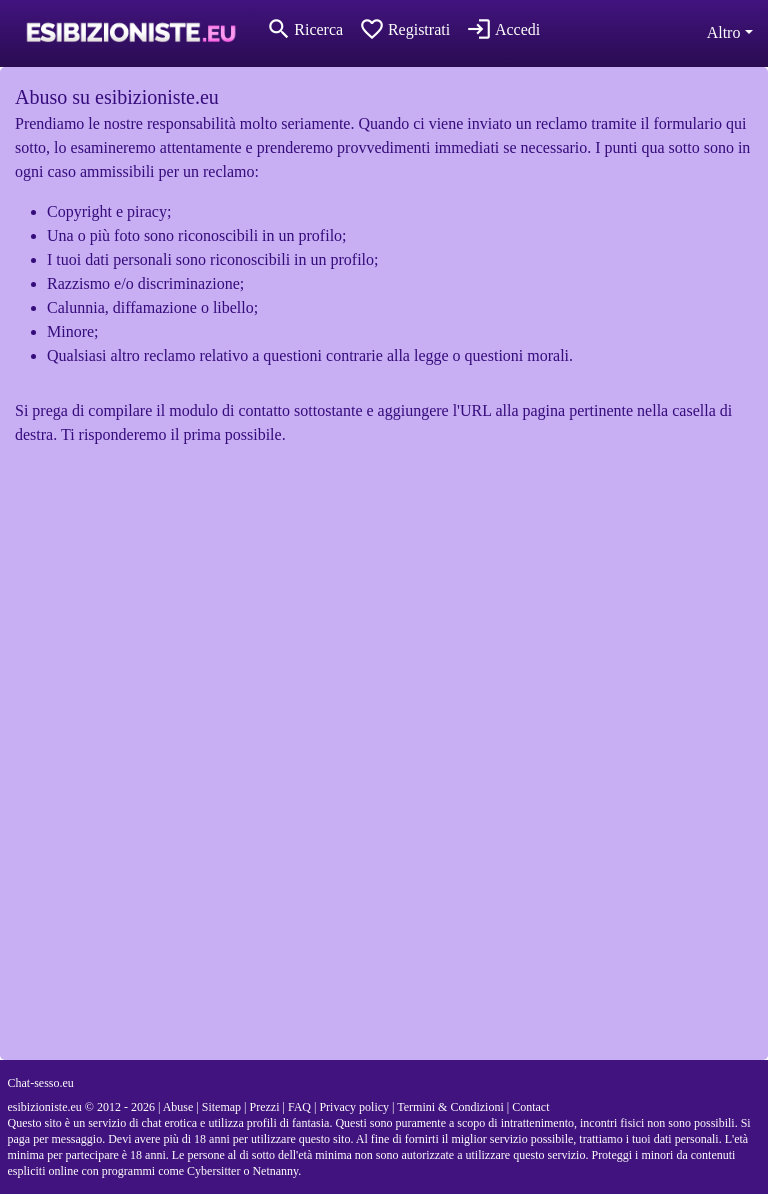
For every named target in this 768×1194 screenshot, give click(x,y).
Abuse (178, 1107)
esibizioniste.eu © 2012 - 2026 (81, 1107)
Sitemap (221, 1107)
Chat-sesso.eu (41, 1083)
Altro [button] (724, 32)
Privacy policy (354, 1107)
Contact (530, 1107)
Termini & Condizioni (450, 1107)
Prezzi (265, 1107)
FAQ (299, 1107)
